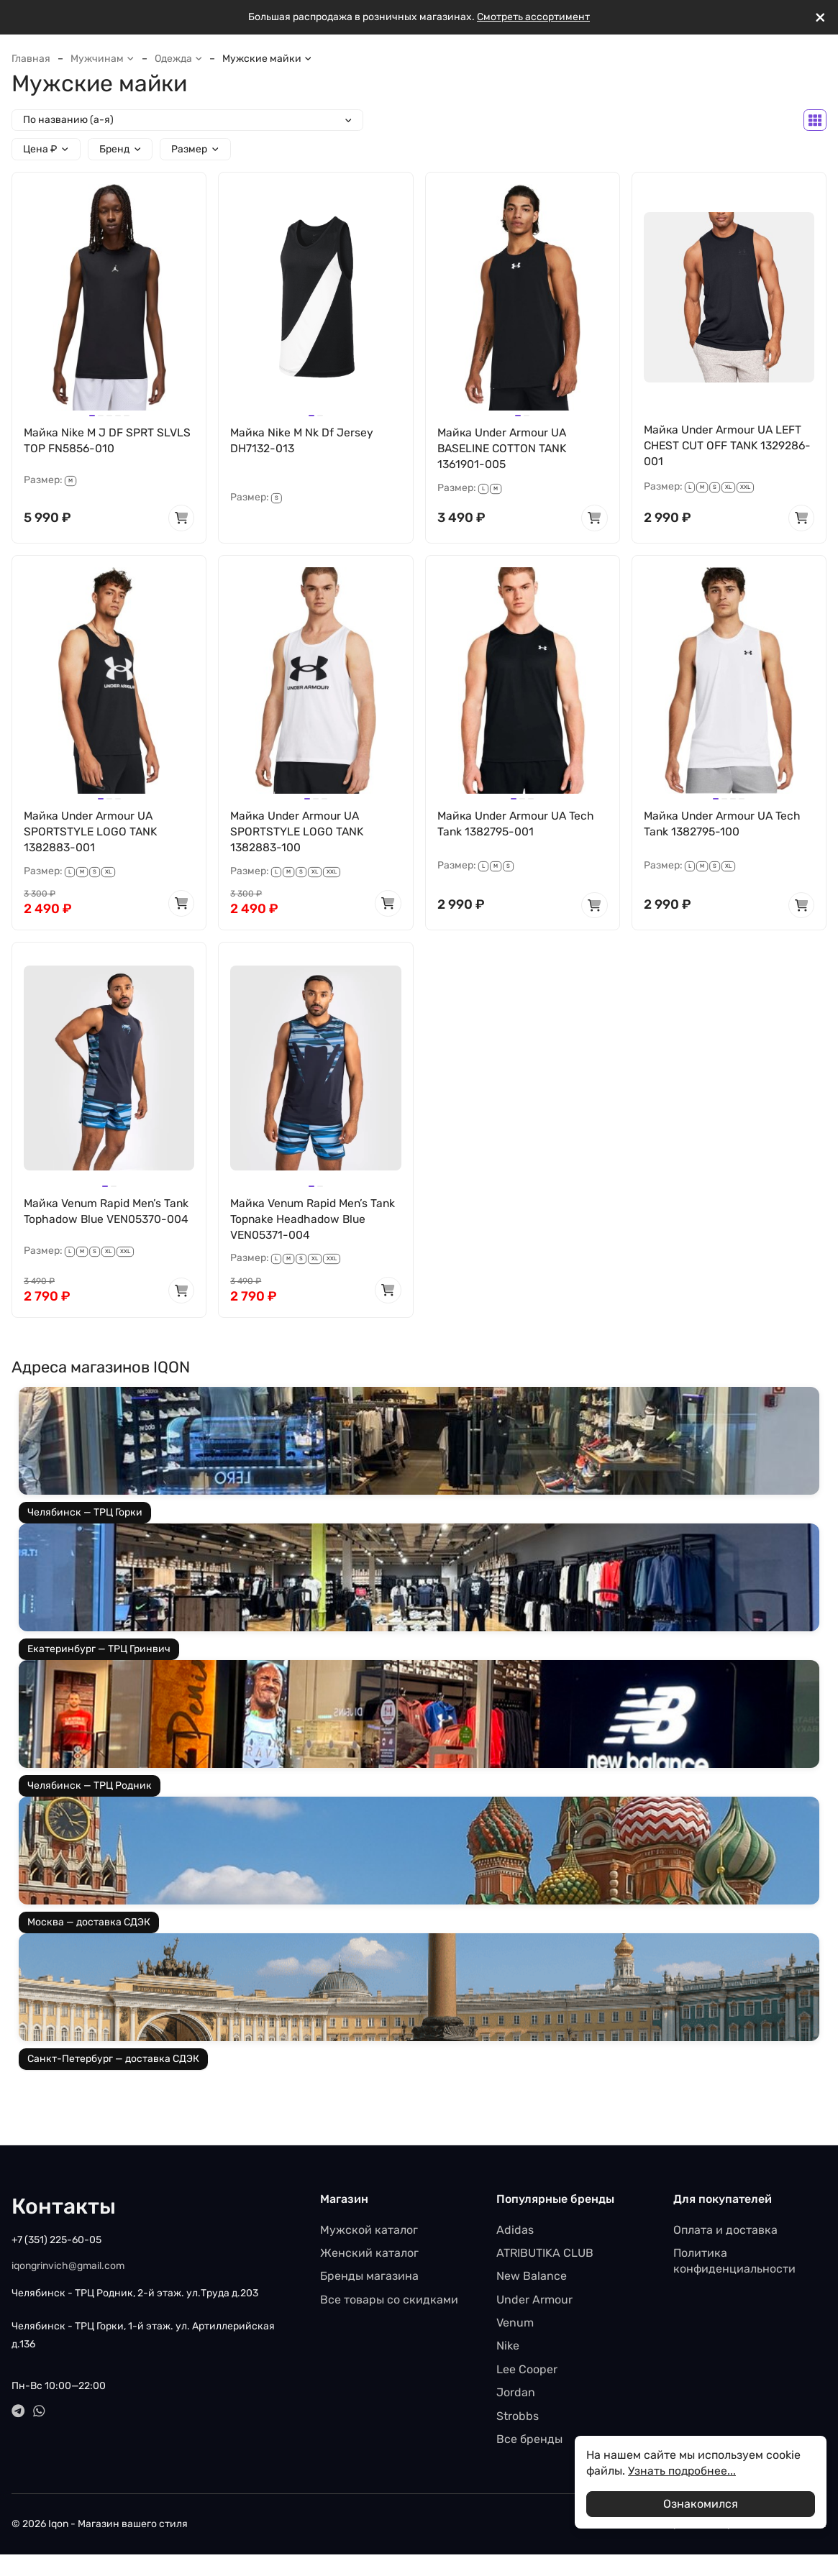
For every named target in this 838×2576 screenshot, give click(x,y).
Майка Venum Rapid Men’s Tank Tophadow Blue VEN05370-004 (95, 1221)
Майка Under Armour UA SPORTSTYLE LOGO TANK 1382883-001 (91, 833)
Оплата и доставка (725, 2233)
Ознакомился (700, 2504)
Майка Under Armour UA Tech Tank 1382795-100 (725, 825)
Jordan (515, 2396)
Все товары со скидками (389, 2302)
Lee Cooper (526, 2372)
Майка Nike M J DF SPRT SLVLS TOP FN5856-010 (108, 440)
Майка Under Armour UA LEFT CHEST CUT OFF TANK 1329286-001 (725, 446)
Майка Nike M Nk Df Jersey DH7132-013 (302, 440)
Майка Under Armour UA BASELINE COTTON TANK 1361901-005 (504, 449)
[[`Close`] (820, 17)
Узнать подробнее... (682, 2471)
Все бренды (529, 2442)
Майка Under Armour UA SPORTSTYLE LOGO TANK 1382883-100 (297, 833)
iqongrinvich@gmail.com (68, 2269)
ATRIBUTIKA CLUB (544, 2256)
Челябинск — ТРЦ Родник (89, 1789)
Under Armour (534, 2302)
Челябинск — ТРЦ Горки (84, 1516)
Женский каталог (369, 2256)
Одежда (179, 58)
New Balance (531, 2279)
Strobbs (517, 2419)
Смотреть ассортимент (533, 17)
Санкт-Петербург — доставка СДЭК (113, 2062)
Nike (507, 2349)
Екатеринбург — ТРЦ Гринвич (98, 1652)
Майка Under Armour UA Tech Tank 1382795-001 (518, 825)
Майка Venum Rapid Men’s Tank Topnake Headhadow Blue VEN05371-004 (314, 1221)
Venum (515, 2326)
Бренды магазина (369, 2279)
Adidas (515, 2233)
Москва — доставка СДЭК (88, 1926)
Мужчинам (102, 58)
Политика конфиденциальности (734, 2263)
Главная (31, 58)
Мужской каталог (369, 2233)
